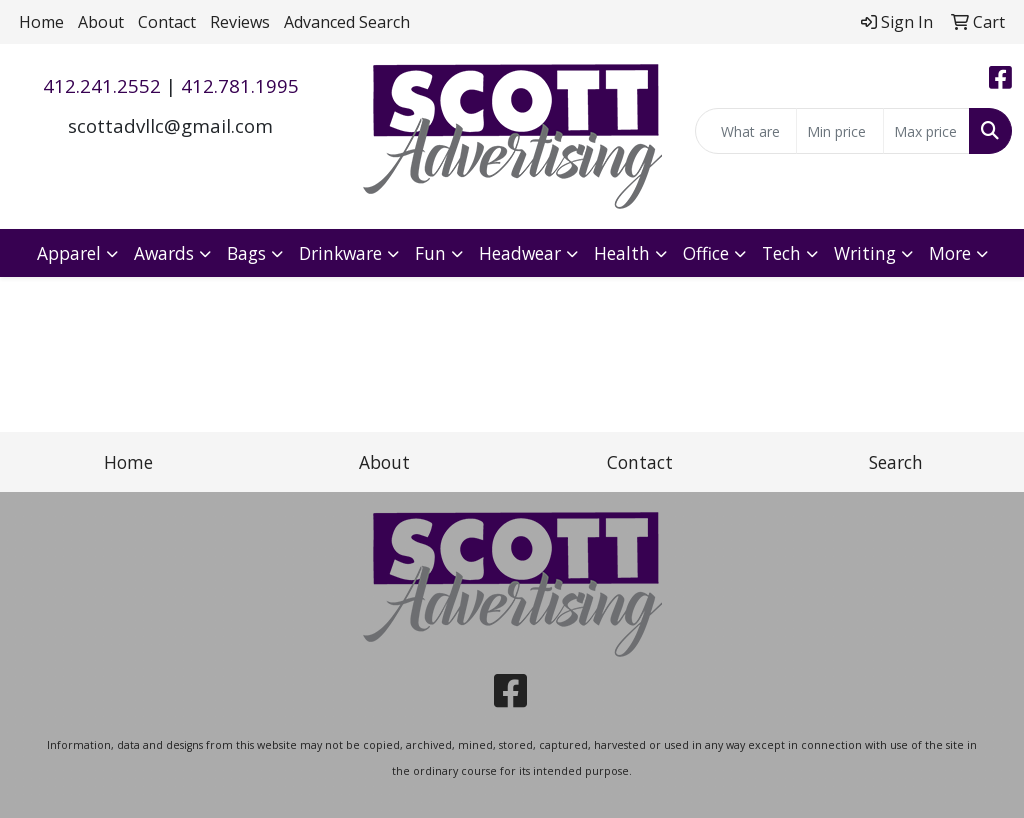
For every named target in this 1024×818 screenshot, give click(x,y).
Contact (167, 22)
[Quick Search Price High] (926, 131)
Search (896, 462)
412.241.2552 (102, 85)
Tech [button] (781, 253)
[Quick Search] (746, 131)
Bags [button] (246, 253)
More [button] (950, 253)
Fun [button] (430, 253)
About (101, 22)
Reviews (240, 22)
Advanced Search (347, 22)
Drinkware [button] (340, 253)
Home (41, 22)
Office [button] (706, 253)
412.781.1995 (240, 85)
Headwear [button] (520, 253)
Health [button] (622, 253)
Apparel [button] (69, 253)
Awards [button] (164, 253)
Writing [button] (865, 253)
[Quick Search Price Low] (839, 131)
